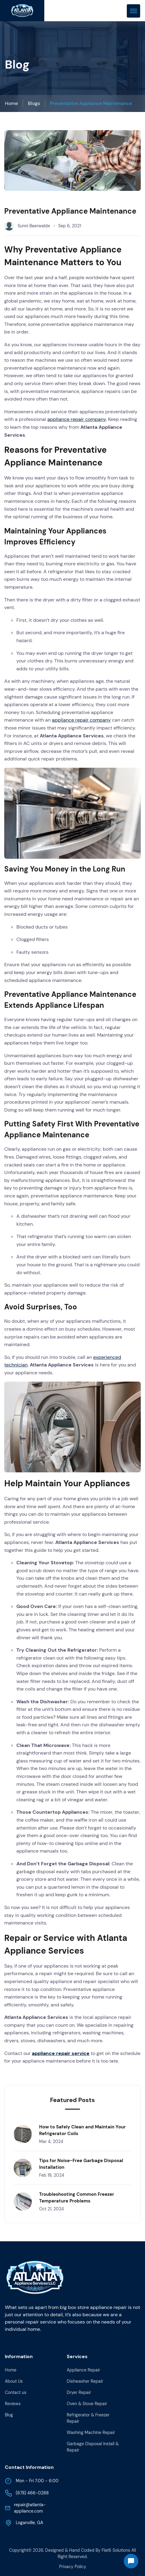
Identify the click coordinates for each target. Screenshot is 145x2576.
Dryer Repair (79, 2392)
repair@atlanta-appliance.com (25, 2508)
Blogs (34, 103)
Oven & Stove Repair (87, 2403)
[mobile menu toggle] (133, 11)
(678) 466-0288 (27, 2493)
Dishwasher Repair (85, 2381)
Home (11, 103)
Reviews (13, 2403)
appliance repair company (76, 419)
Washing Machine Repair (91, 2432)
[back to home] (22, 10)
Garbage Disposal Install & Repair (93, 2447)
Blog (9, 2415)
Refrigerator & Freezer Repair (88, 2418)
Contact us (15, 2392)
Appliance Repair (83, 2370)
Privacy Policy (72, 2566)
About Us (14, 2381)
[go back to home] (35, 2279)
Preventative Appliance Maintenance (91, 103)
